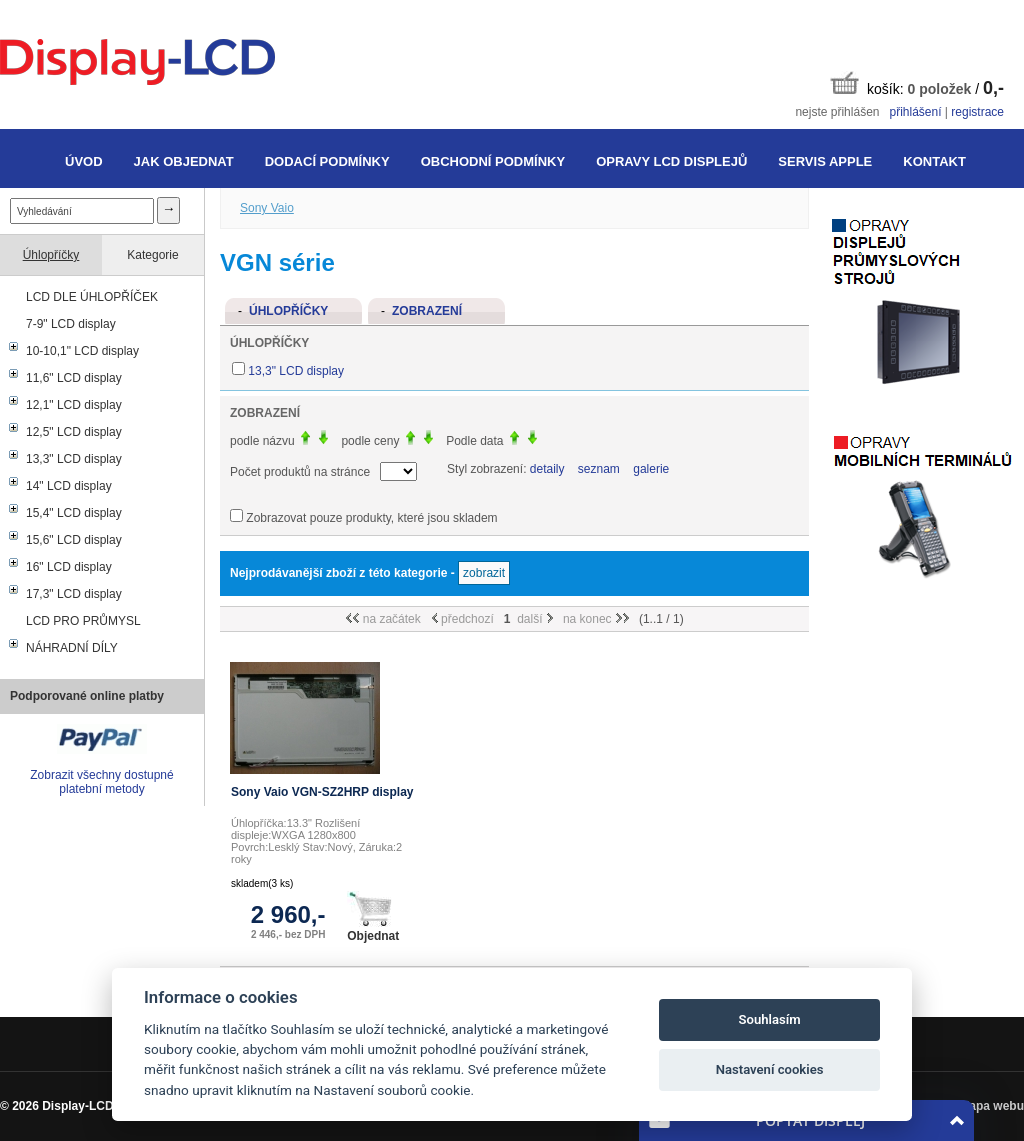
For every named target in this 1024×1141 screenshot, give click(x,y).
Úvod (84, 161)
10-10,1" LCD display (82, 351)
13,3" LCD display (74, 459)
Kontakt (934, 161)
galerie (651, 469)
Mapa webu (991, 1106)
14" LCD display (69, 486)
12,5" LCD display (74, 432)
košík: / (917, 84)
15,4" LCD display (74, 513)
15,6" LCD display (74, 540)
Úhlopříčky (51, 255)
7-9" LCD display (71, 324)
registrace (977, 112)
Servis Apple (825, 161)
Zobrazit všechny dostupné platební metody (101, 782)
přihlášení (915, 112)
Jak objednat (184, 161)
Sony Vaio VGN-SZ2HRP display (322, 792)
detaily (547, 469)
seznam (599, 469)
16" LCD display (69, 567)
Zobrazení (427, 311)
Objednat (373, 917)
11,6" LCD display (74, 378)
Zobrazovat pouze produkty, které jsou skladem (371, 518)
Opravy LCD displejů (671, 161)
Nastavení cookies (770, 1069)
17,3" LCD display (74, 594)
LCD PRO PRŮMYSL (83, 621)
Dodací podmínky (327, 161)
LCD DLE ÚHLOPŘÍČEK (92, 297)
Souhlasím (770, 1019)
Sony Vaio (267, 208)
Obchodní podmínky (493, 161)
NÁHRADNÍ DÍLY (72, 648)
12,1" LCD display (74, 405)
